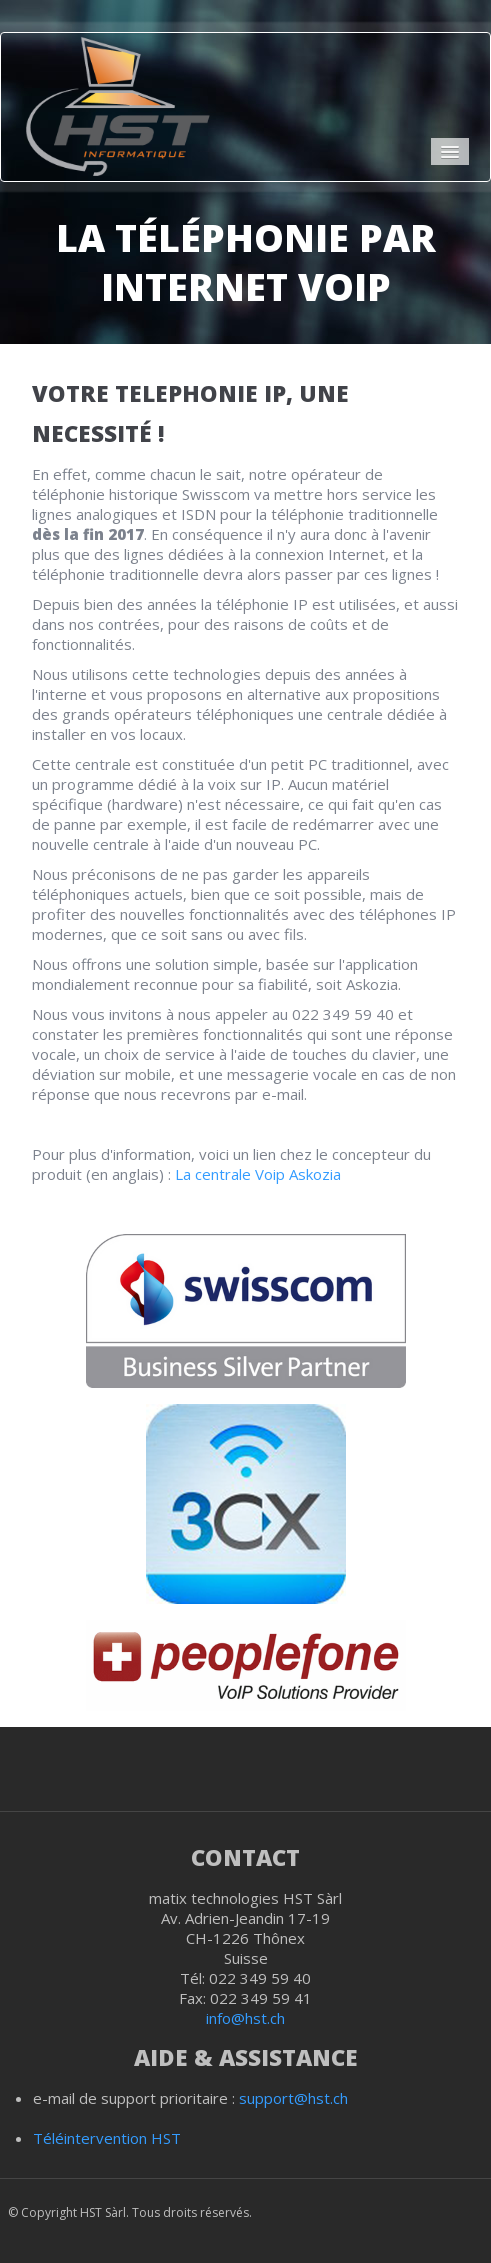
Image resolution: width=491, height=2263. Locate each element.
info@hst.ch (245, 2018)
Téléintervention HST (107, 2138)
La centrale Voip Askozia (258, 1174)
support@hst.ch (293, 2098)
